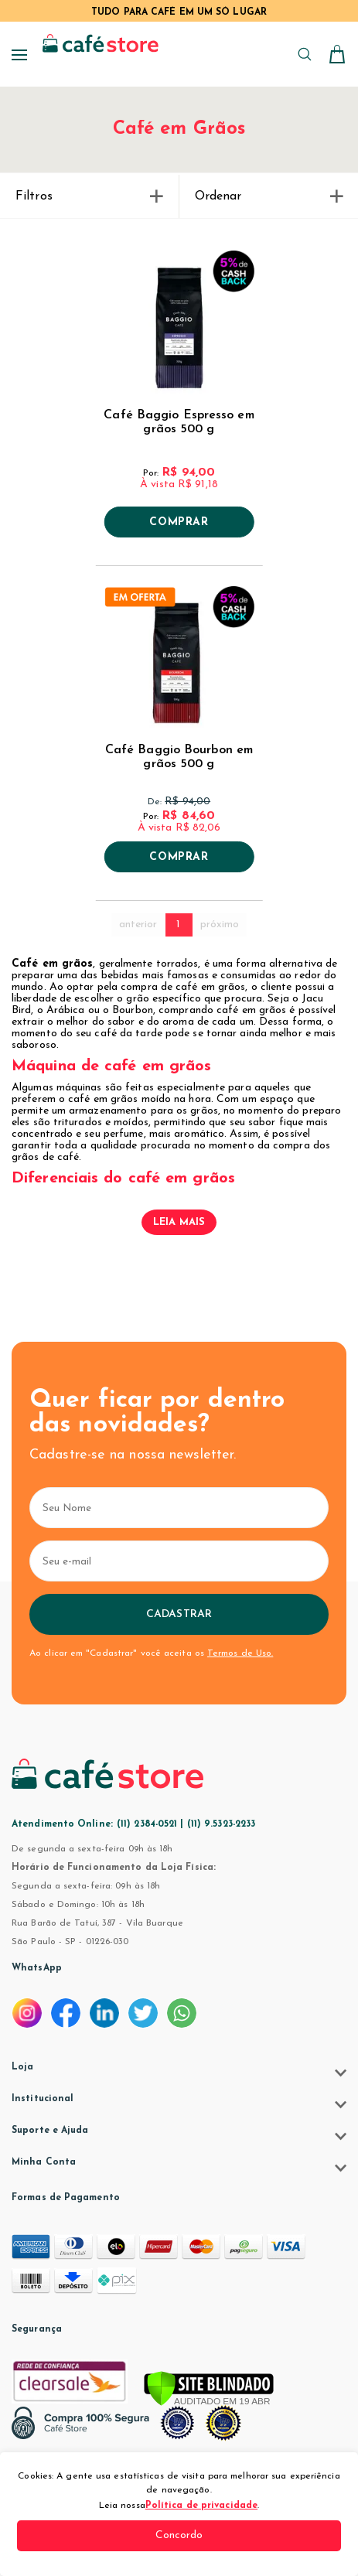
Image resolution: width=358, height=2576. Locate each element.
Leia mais (179, 1222)
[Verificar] (208, 2389)
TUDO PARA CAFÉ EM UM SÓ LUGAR (179, 12)
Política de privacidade (201, 2505)
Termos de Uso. (240, 1653)
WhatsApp (37, 1968)
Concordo (179, 2535)
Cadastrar (179, 1614)
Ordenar (269, 196)
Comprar (178, 522)
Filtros (89, 196)
